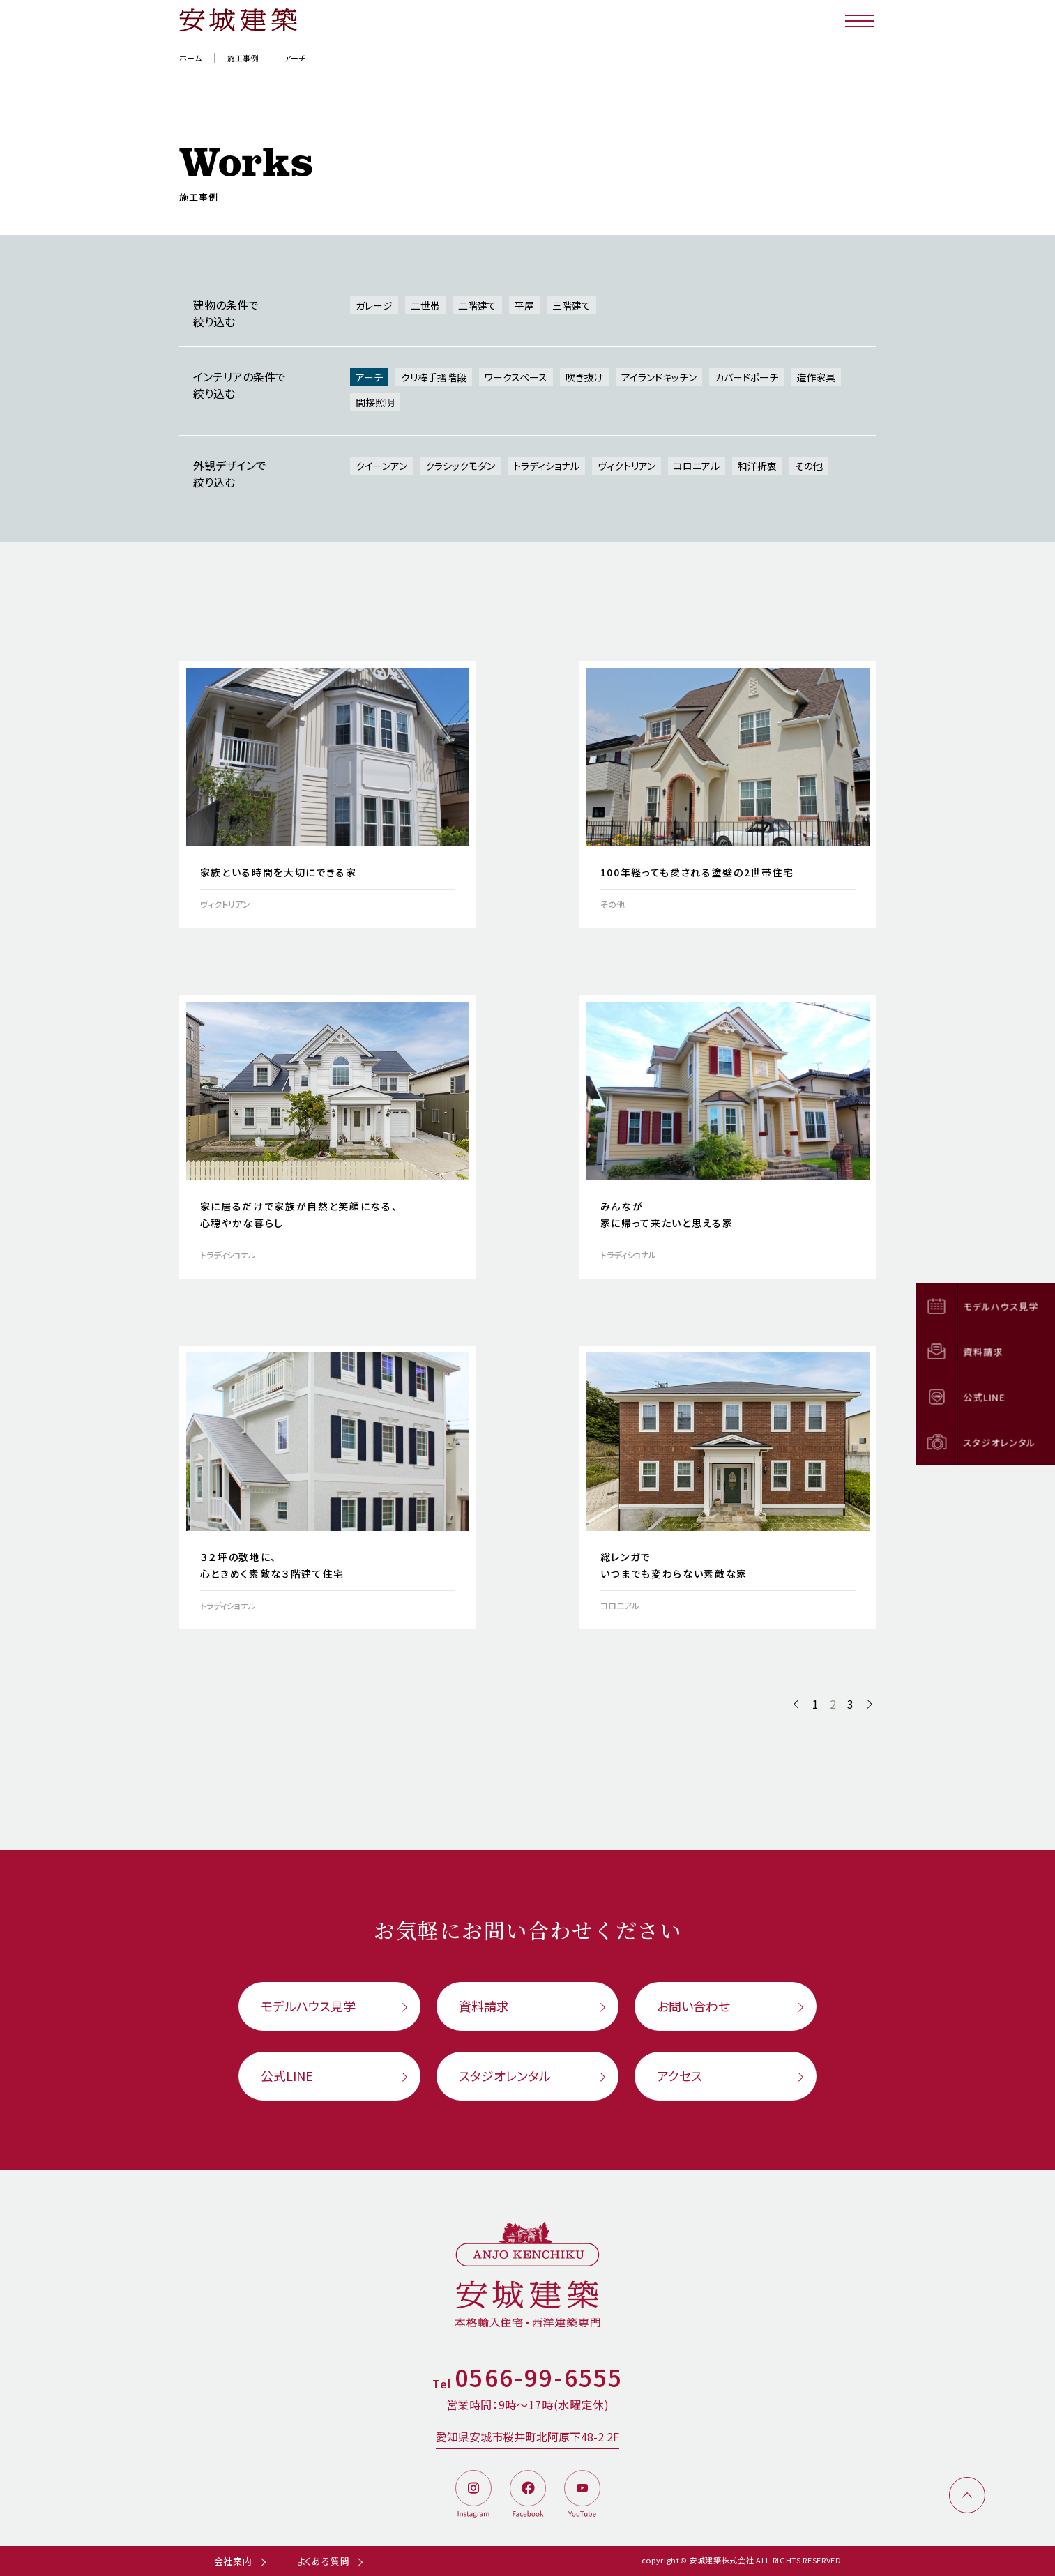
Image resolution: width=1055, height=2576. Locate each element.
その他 (809, 466)
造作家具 (815, 377)
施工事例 (242, 57)
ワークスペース (516, 377)
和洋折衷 (757, 466)
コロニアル (697, 466)
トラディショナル (546, 466)
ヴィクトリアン (626, 466)
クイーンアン (381, 466)
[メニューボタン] (860, 20)
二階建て (477, 305)
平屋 (524, 305)
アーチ (369, 377)
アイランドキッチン (659, 377)
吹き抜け (584, 377)
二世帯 (425, 305)
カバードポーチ (746, 377)
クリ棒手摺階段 (433, 377)
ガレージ (374, 305)
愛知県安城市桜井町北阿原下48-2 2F (527, 2436)
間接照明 (375, 402)
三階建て (571, 305)
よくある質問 (323, 2561)
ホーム (190, 57)
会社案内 (233, 2561)
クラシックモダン (460, 466)
